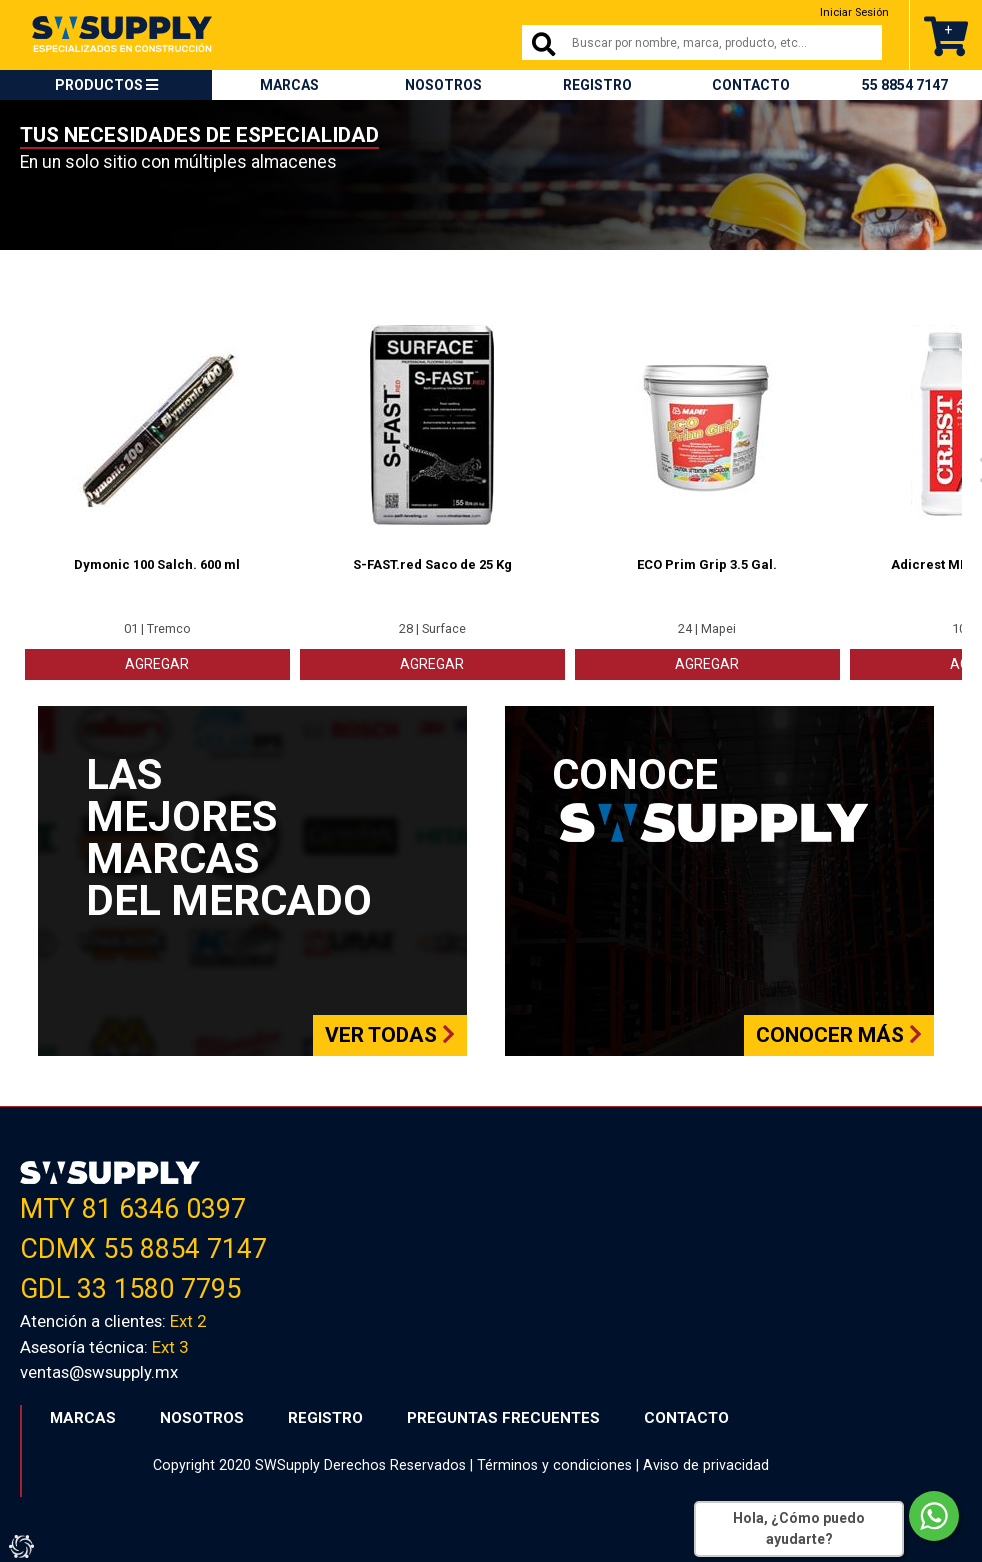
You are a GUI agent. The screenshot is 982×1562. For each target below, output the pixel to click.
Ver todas (390, 1033)
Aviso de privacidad (706, 1463)
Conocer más (839, 1033)
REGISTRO (597, 85)
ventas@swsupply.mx (99, 1370)
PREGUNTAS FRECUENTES (503, 1416)
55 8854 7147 (905, 85)
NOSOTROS (443, 85)
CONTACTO (751, 85)
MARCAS (289, 85)
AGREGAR (157, 662)
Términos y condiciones (554, 1463)
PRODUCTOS (106, 85)
